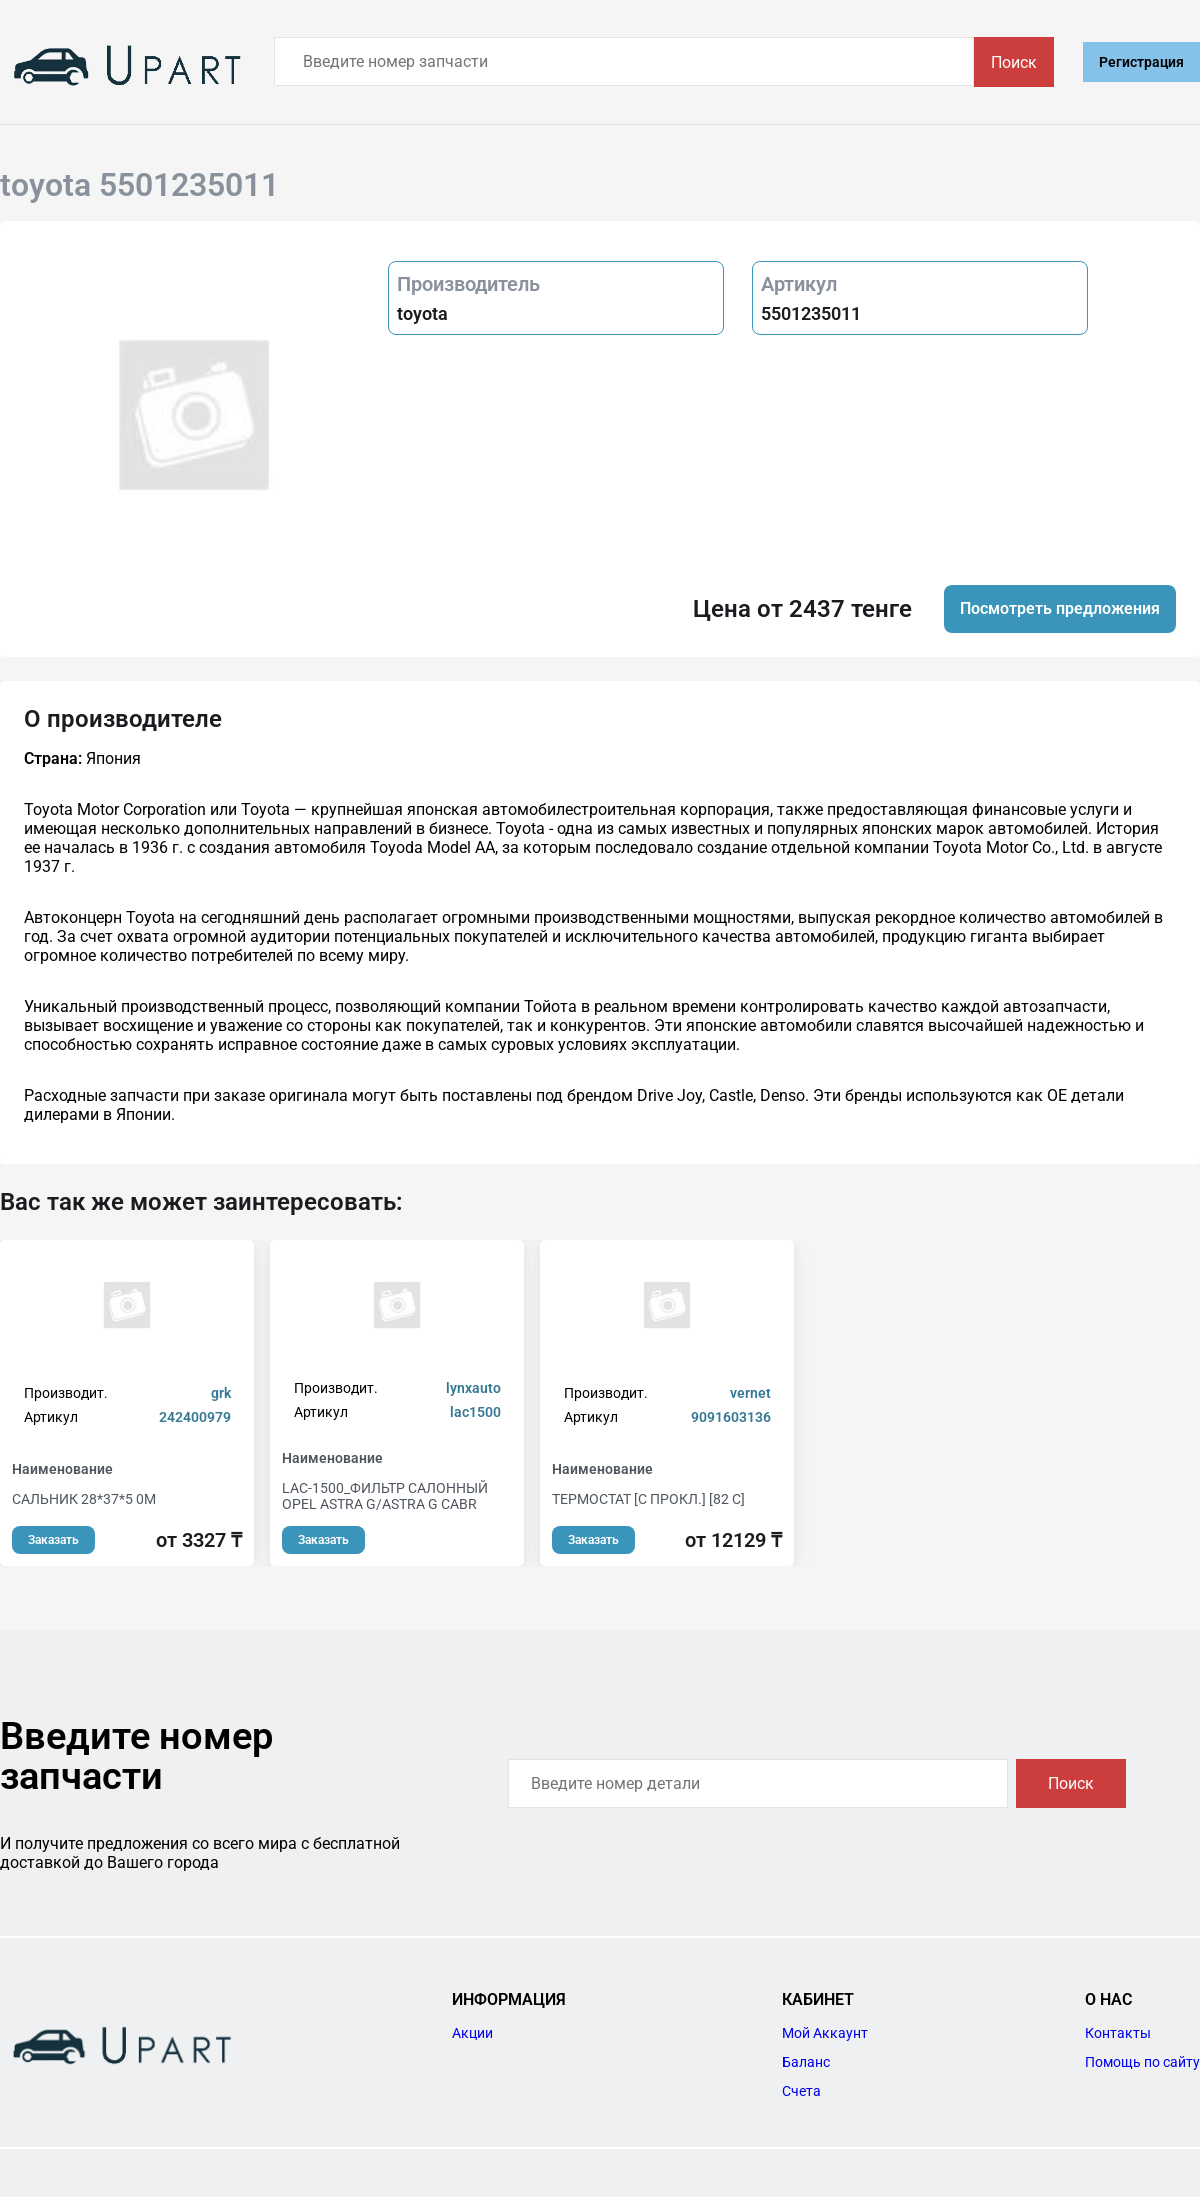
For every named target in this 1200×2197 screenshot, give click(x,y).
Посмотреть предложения (1060, 608)
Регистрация (1141, 62)
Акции (472, 2033)
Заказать (53, 1540)
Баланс (806, 2062)
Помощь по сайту (1142, 2062)
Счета (801, 2091)
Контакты (1118, 2033)
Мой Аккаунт (825, 2033)
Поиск (1014, 62)
